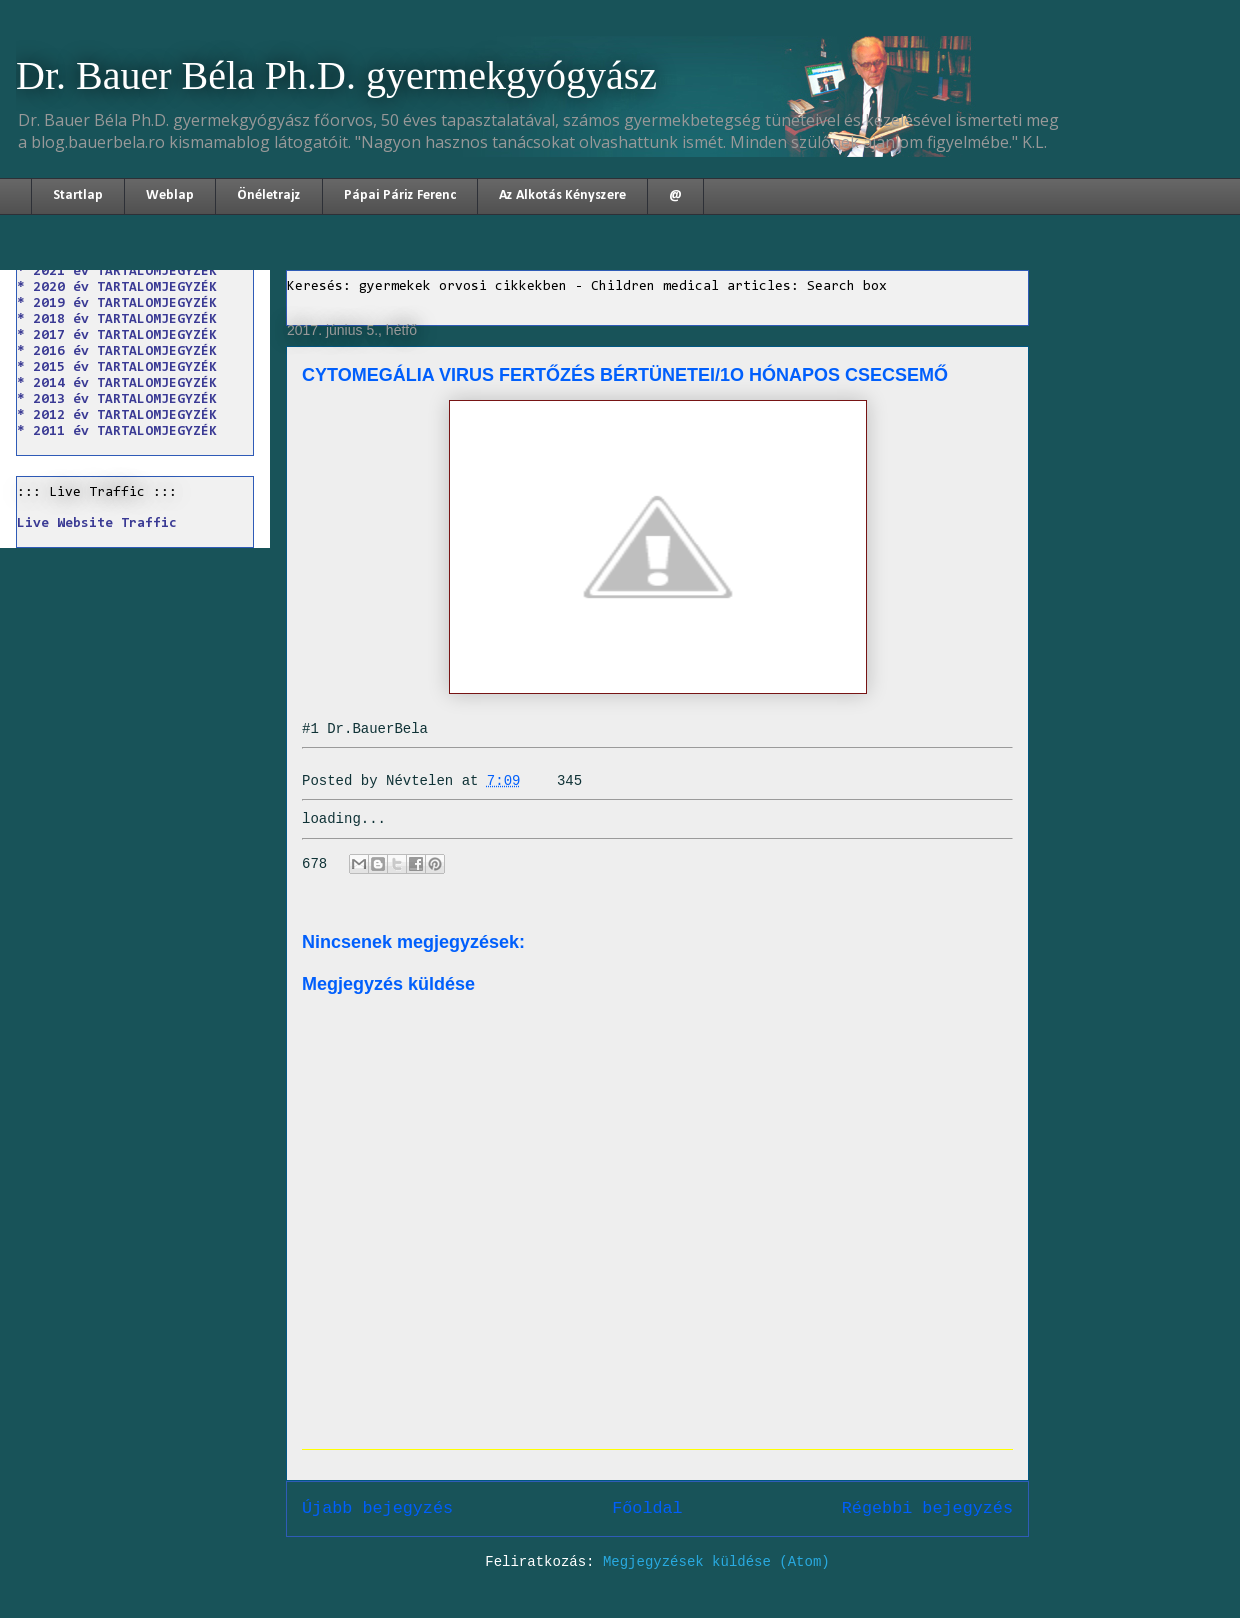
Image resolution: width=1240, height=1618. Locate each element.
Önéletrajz (269, 195)
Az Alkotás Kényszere (562, 195)
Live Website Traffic (97, 524)
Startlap (78, 195)
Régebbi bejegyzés (927, 1508)
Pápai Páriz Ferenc (400, 195)
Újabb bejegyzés (377, 1508)
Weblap (170, 195)
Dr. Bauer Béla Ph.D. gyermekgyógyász (336, 75)
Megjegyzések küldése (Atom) (716, 1562)
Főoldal (647, 1508)
